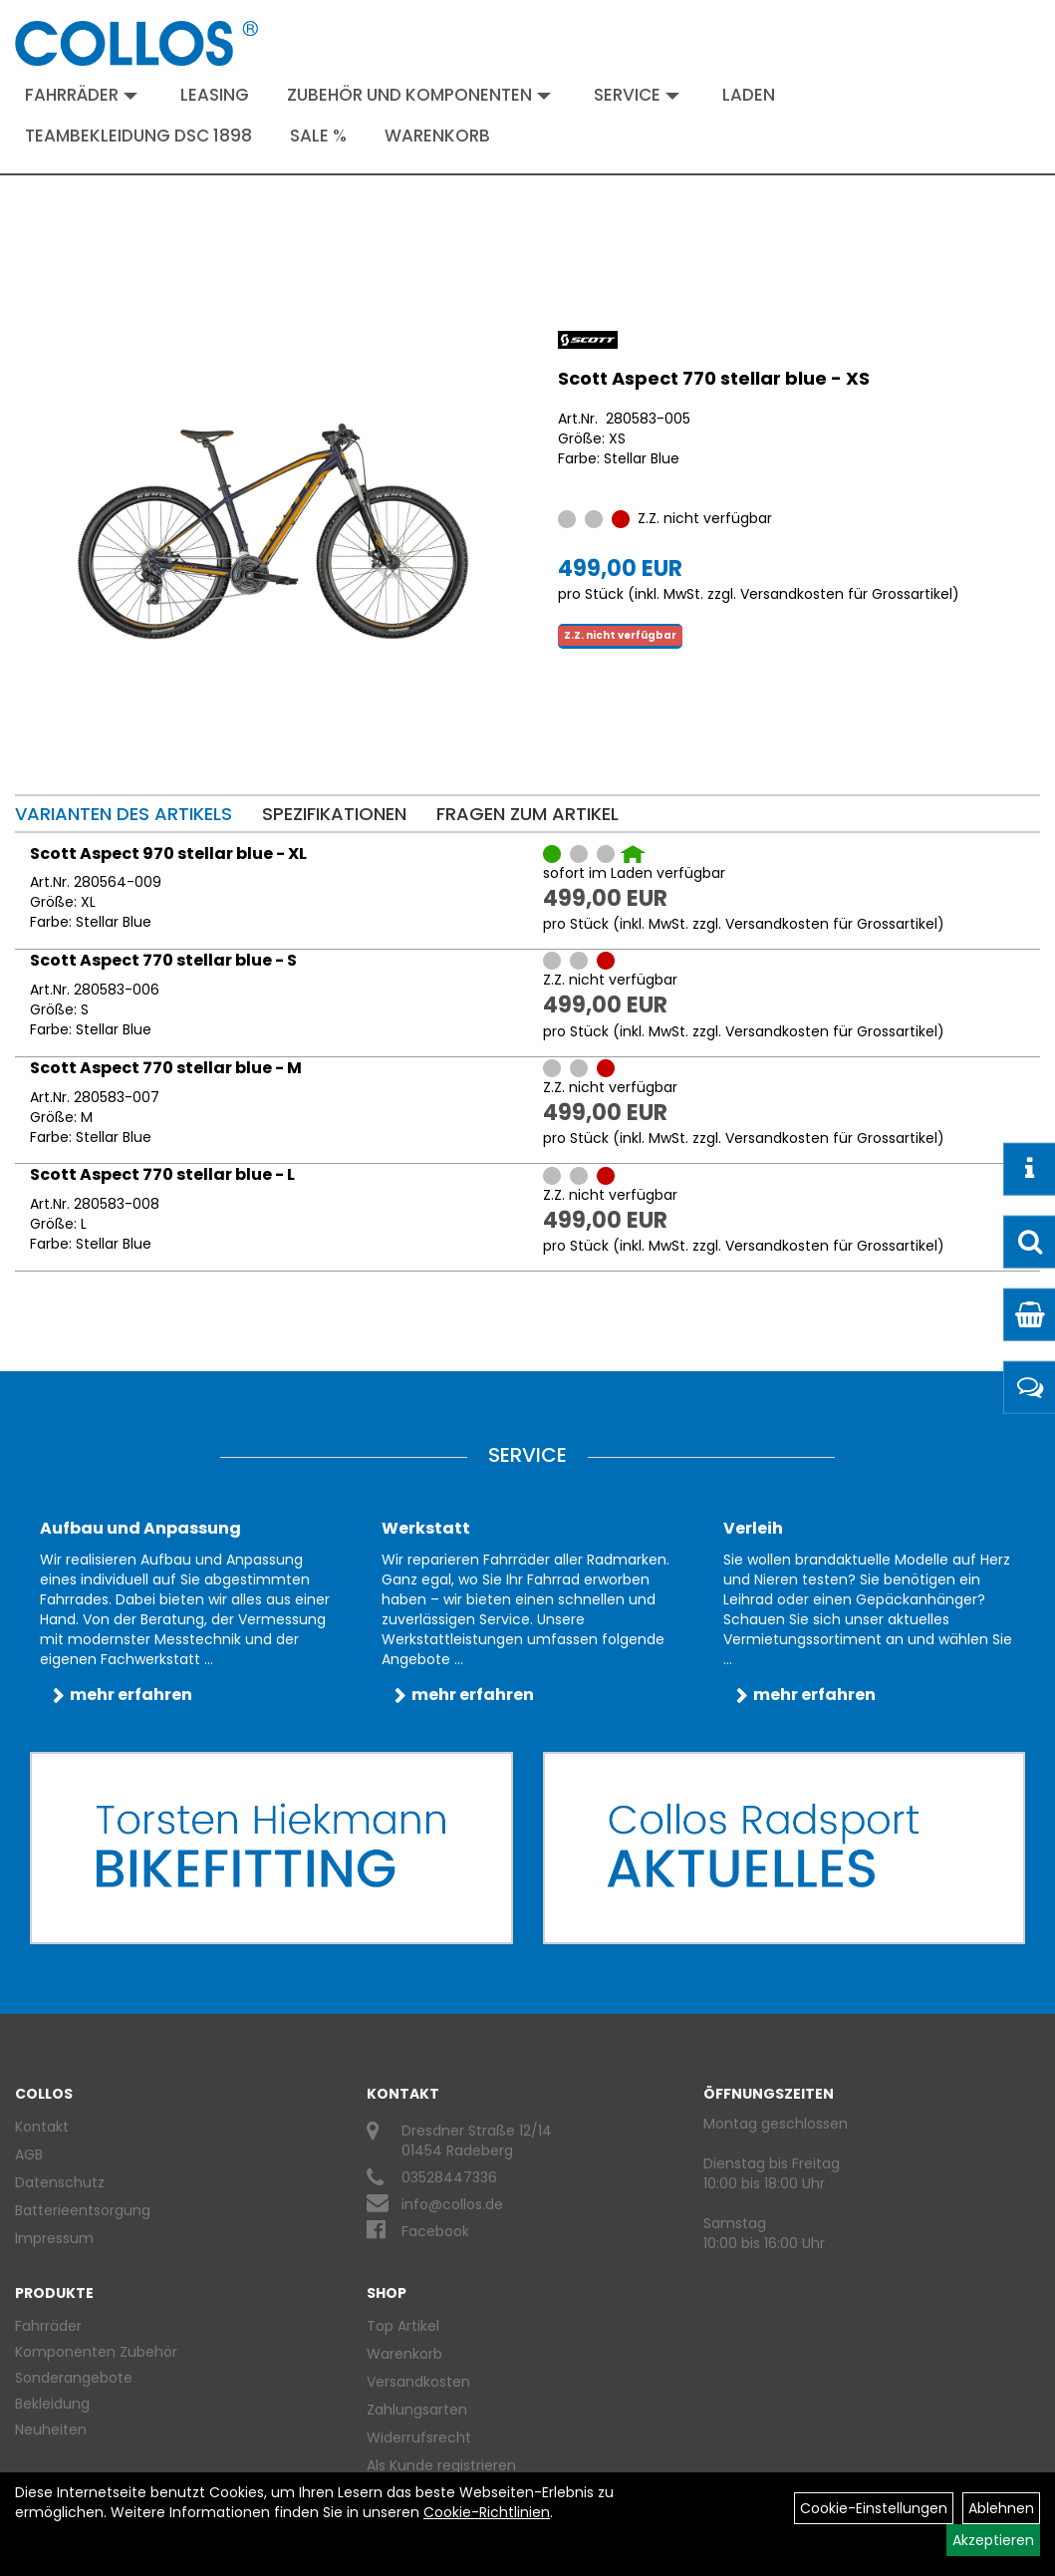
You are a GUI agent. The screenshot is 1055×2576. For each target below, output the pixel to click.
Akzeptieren (993, 2540)
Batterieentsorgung (82, 2210)
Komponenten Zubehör (96, 2352)
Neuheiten (51, 2429)
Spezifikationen (334, 813)
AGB (29, 2154)
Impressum (54, 2238)
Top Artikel (403, 2326)
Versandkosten (418, 2382)
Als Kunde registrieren (441, 2465)
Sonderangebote (73, 2378)
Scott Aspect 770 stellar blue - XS (714, 378)
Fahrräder (81, 95)
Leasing (214, 95)
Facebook (435, 2231)
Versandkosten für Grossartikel (846, 594)
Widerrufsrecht (419, 2437)
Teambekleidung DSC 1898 (138, 135)
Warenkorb (437, 135)
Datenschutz (60, 2182)
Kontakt (42, 2127)
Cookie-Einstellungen (873, 2508)
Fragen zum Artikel (527, 813)
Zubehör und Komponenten (419, 95)
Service (636, 95)
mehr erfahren (131, 1694)
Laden (748, 95)
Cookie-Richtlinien (486, 2512)
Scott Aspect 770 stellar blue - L (162, 1174)
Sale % (318, 135)
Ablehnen (1001, 2508)
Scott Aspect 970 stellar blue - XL (168, 853)
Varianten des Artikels (123, 813)
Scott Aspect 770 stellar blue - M (166, 1067)
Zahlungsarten (417, 2410)
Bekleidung (52, 2404)
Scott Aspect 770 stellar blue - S (163, 960)
